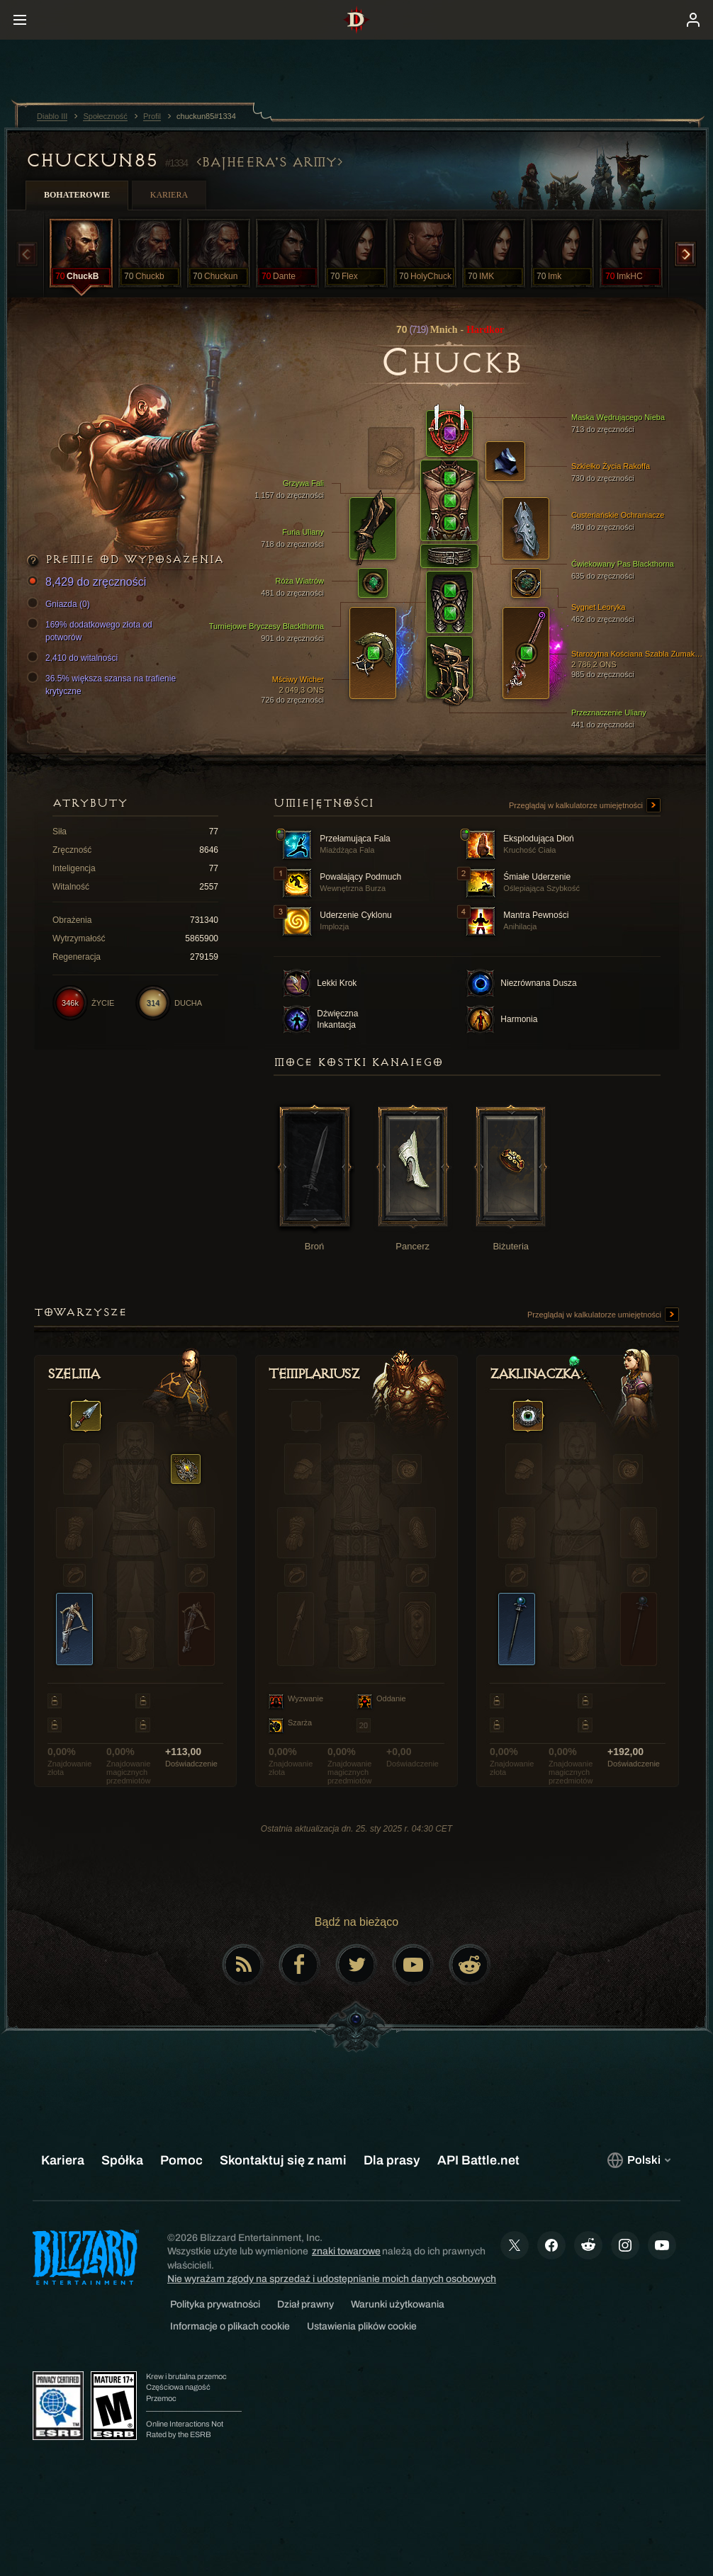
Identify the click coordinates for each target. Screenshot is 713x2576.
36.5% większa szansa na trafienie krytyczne (103, 684)
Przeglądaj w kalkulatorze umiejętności (585, 806)
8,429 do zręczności (88, 582)
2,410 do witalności (74, 658)
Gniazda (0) (60, 604)
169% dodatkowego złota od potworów (91, 630)
